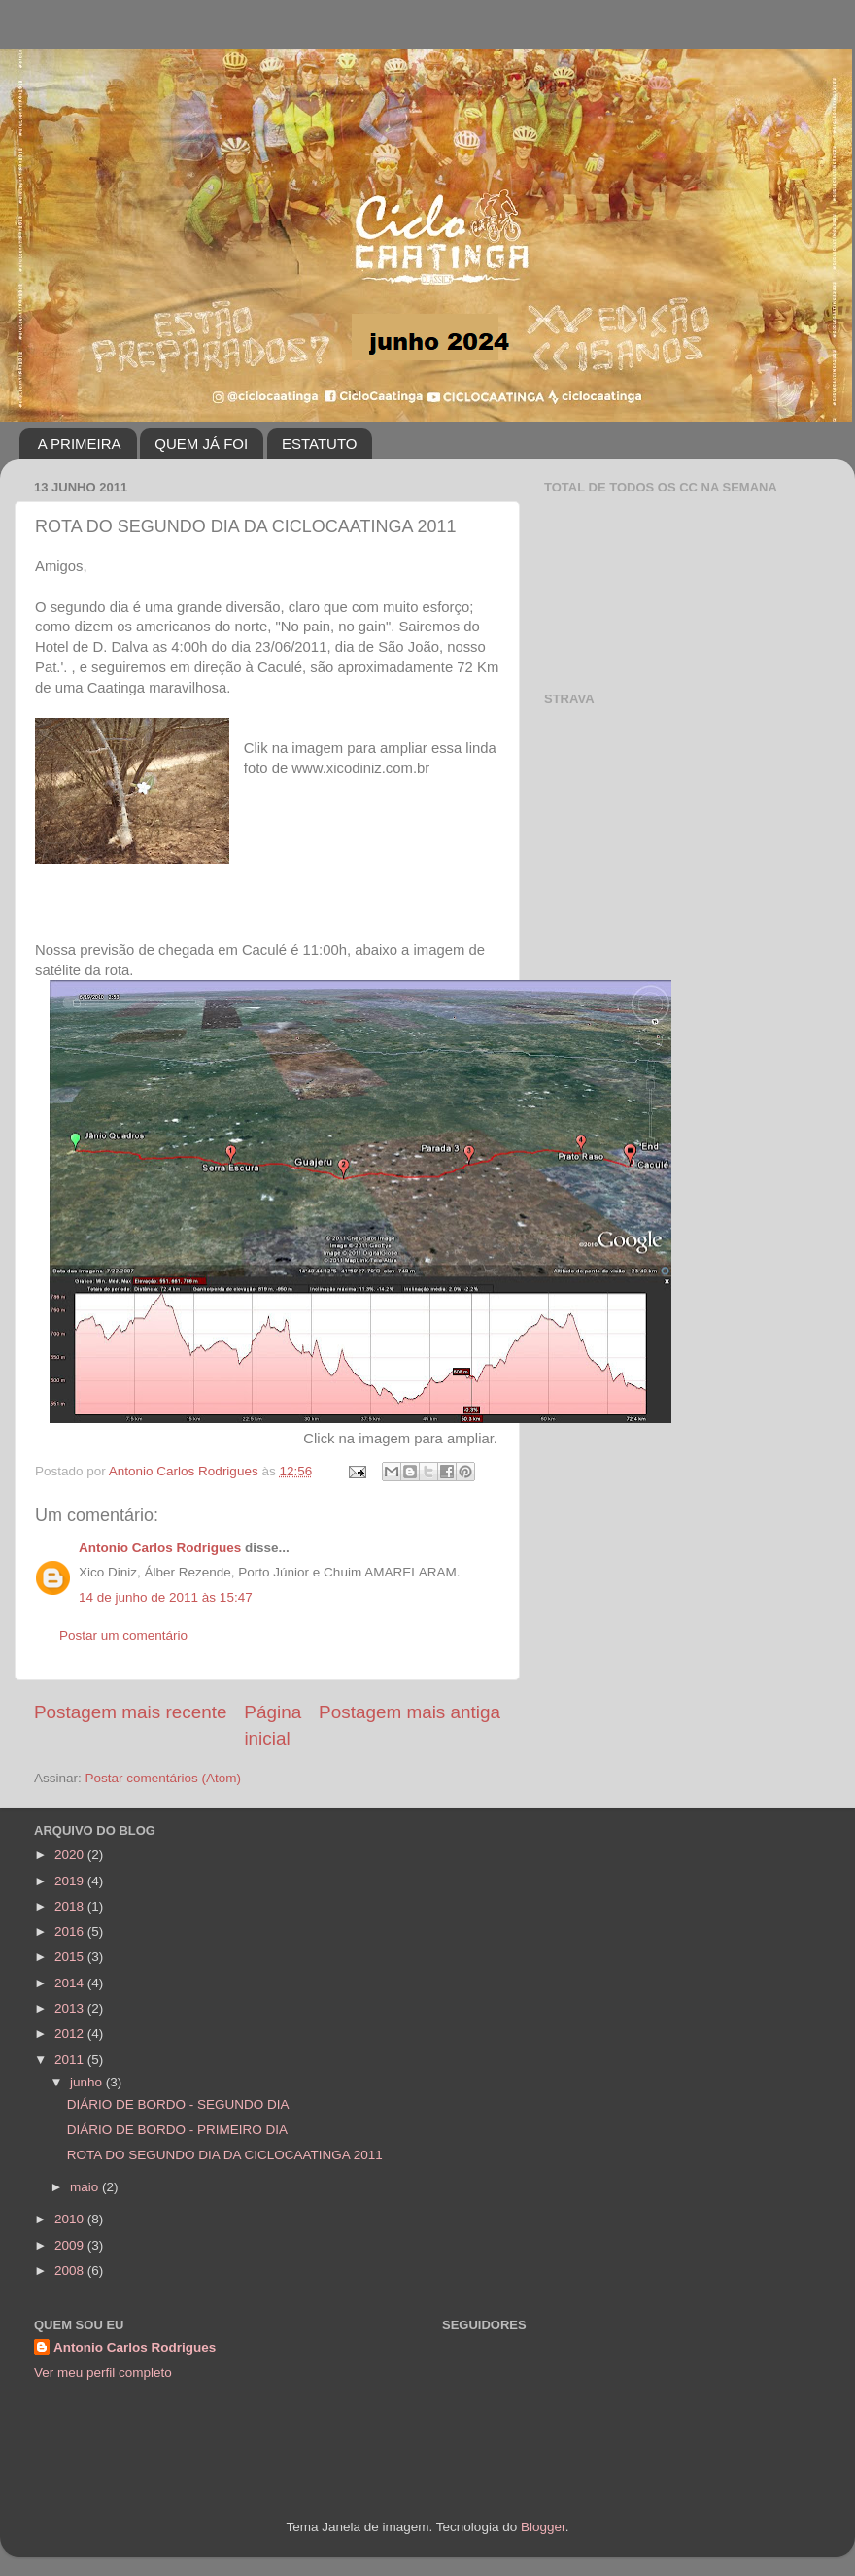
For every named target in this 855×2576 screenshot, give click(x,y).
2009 (70, 2245)
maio (86, 2187)
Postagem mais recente (130, 1712)
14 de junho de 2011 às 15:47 (166, 1597)
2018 (70, 1906)
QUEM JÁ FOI (201, 443)
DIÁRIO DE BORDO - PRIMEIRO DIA (177, 2129)
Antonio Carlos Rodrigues (160, 1548)
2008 (70, 2270)
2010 (70, 2219)
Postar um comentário (123, 1635)
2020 (70, 1854)
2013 (70, 2008)
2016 (70, 1931)
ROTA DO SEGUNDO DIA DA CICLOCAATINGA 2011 (225, 2155)
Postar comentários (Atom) (164, 1778)
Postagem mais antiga (409, 1712)
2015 (70, 1956)
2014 (70, 1983)
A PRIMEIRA (79, 443)
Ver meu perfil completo (103, 2372)
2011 (70, 2059)
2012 (70, 2033)
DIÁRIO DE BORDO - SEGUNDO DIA (178, 2104)
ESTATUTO (320, 443)
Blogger (543, 2527)
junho (88, 2082)
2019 (70, 1881)
